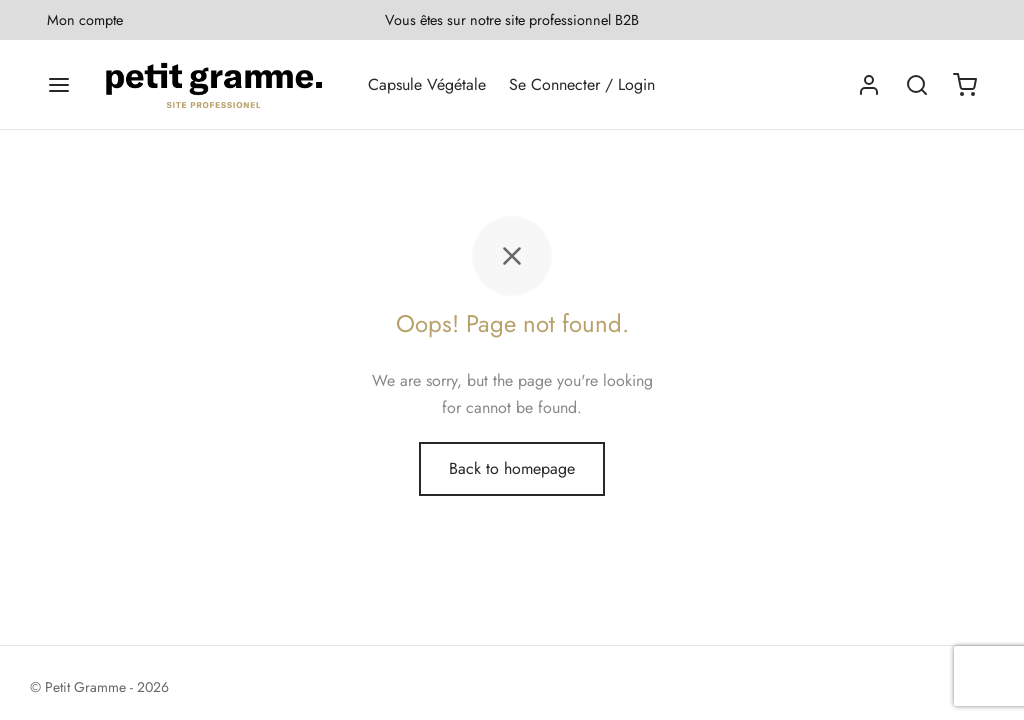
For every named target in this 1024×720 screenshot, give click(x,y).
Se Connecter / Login (582, 84)
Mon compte (85, 20)
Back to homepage (512, 468)
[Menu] (59, 85)
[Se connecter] (869, 85)
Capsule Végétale (427, 84)
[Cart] (965, 85)
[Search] (917, 85)
